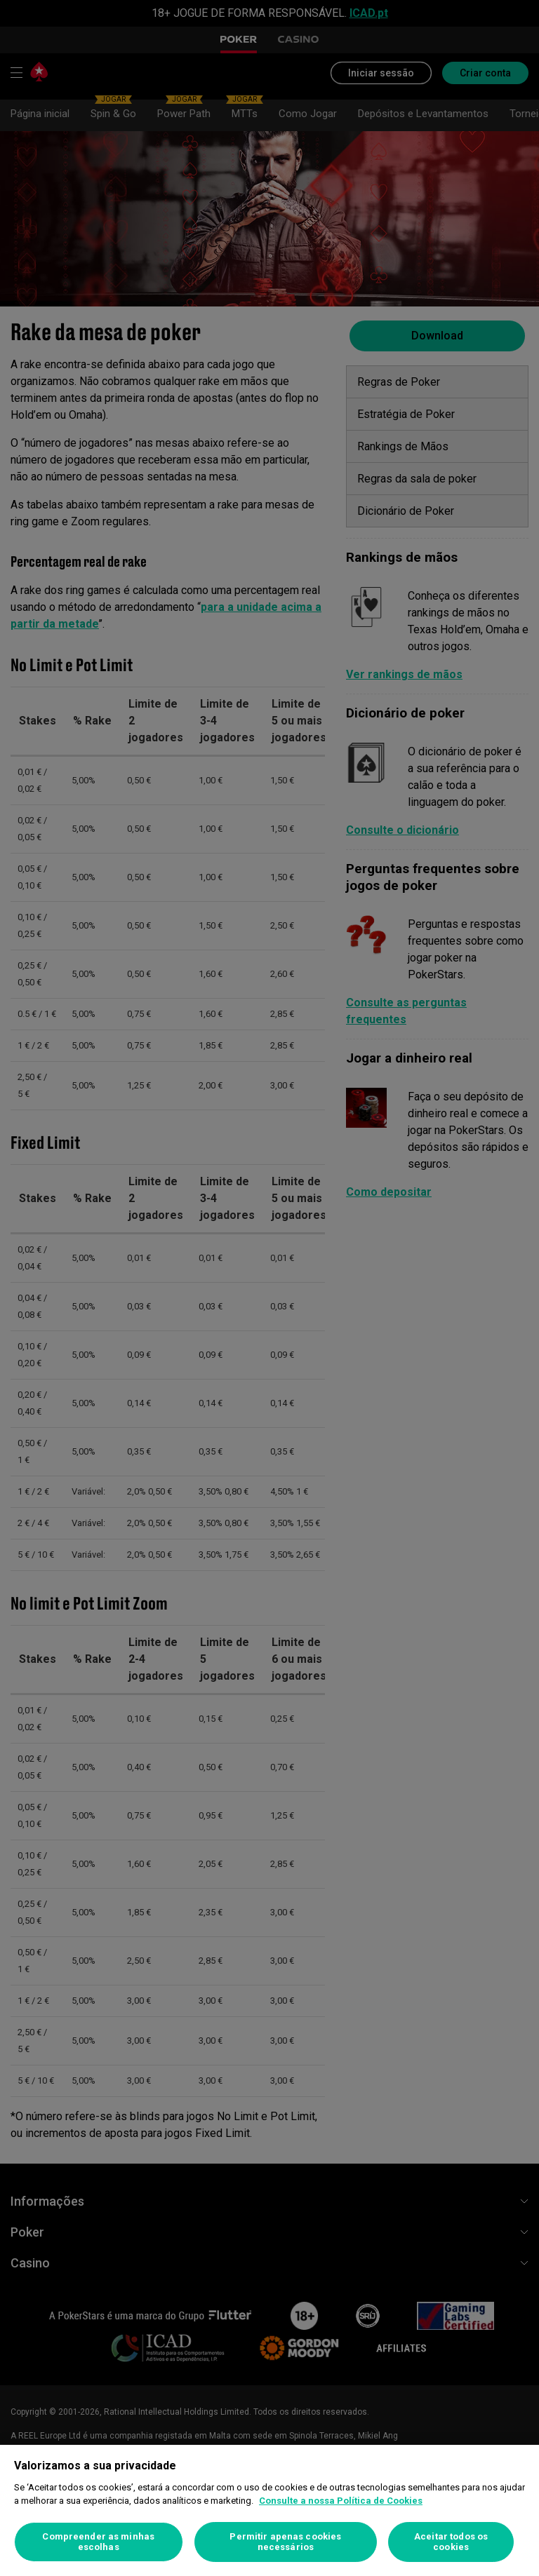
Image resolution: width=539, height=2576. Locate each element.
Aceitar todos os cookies (451, 2542)
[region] (269, 2510)
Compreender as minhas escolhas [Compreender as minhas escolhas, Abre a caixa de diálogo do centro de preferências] (98, 2542)
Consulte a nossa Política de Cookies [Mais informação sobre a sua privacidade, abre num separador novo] (340, 2500)
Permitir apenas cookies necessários (285, 2542)
